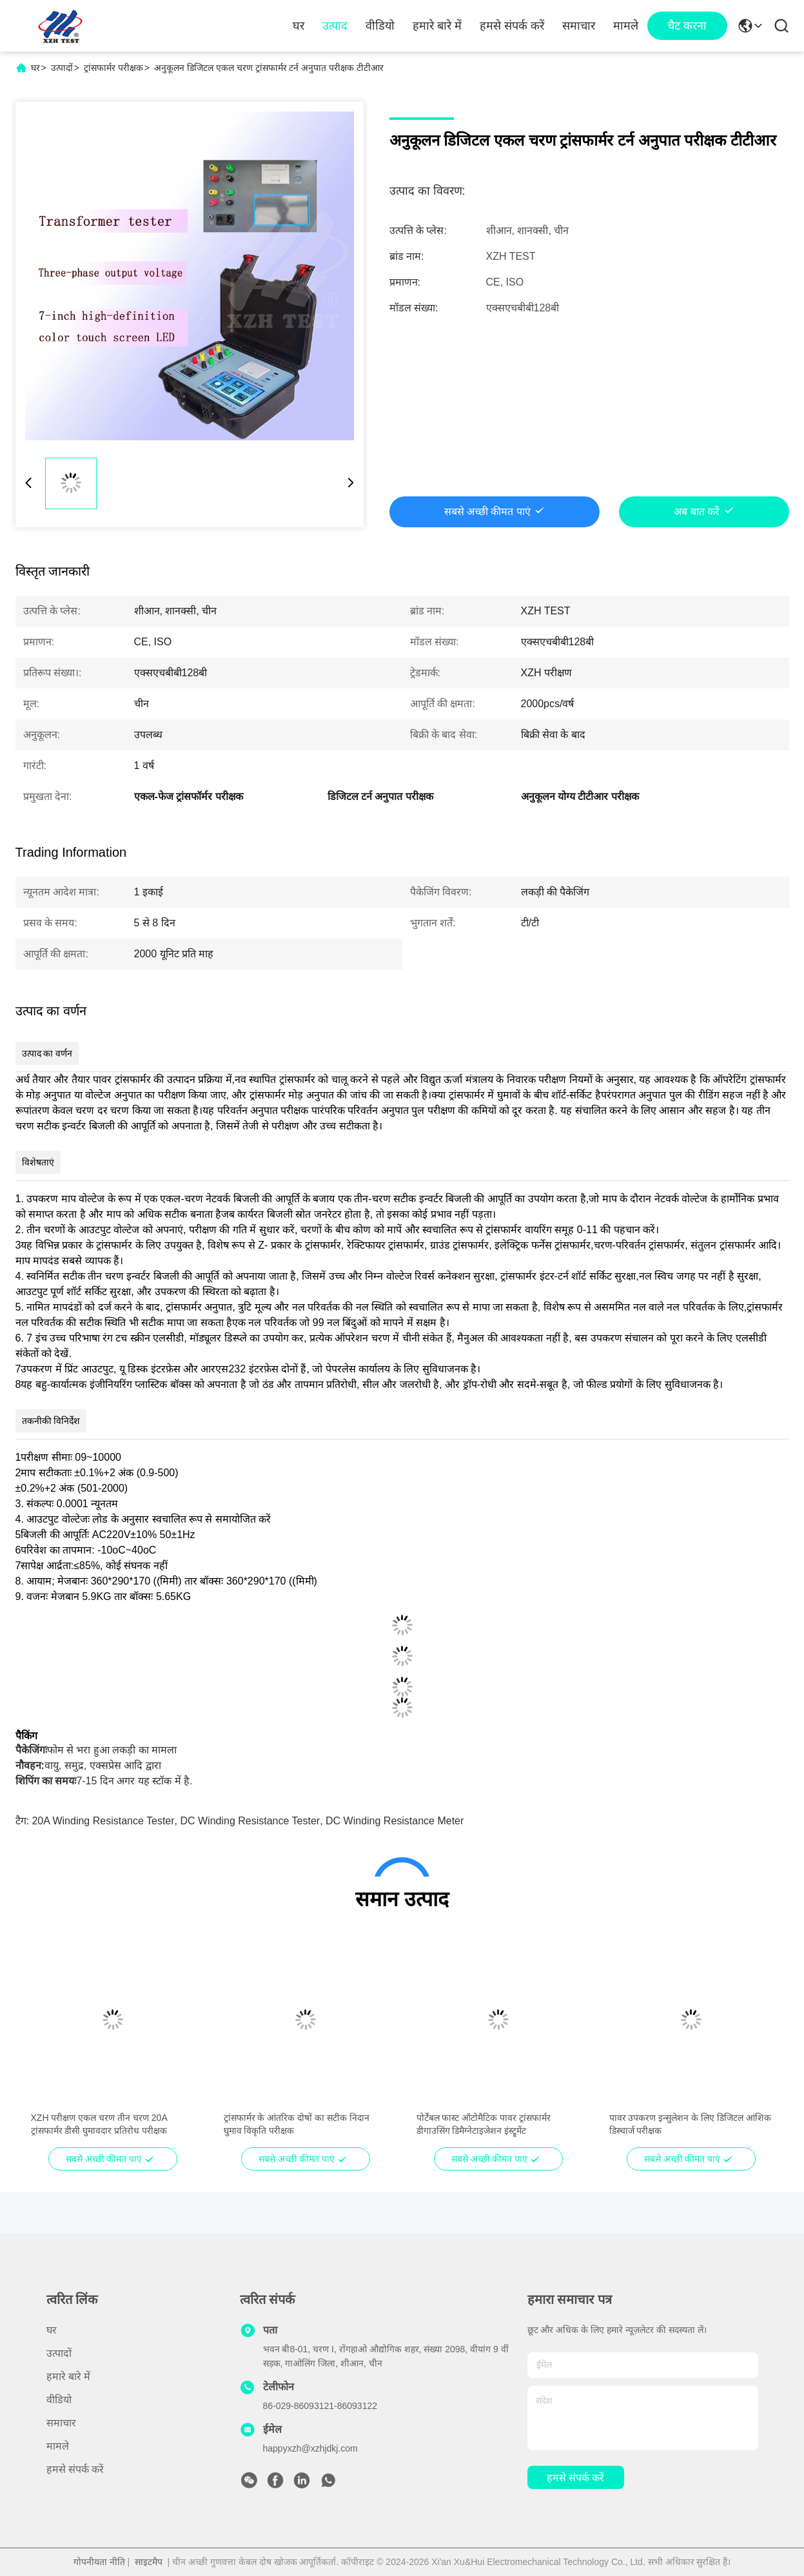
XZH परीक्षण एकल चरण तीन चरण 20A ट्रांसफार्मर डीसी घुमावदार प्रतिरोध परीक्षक (99, 2124)
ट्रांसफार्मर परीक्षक (113, 68)
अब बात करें (697, 511)
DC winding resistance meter (395, 1820)
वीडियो (380, 26)
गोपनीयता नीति (99, 2562)
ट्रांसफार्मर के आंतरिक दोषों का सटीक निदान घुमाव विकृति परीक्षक (296, 2124)
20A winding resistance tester (103, 1820)
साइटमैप (148, 2562)
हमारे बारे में (437, 26)
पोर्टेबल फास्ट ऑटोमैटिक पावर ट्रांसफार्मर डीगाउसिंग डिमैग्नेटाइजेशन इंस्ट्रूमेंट (484, 2124)
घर (298, 26)
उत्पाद (335, 26)
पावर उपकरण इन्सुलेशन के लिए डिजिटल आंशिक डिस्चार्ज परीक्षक (690, 2124)
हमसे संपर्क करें (512, 26)
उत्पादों (62, 68)
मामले (625, 26)
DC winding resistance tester (250, 1820)
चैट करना (687, 25)
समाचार (578, 26)
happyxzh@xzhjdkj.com (310, 2448)
